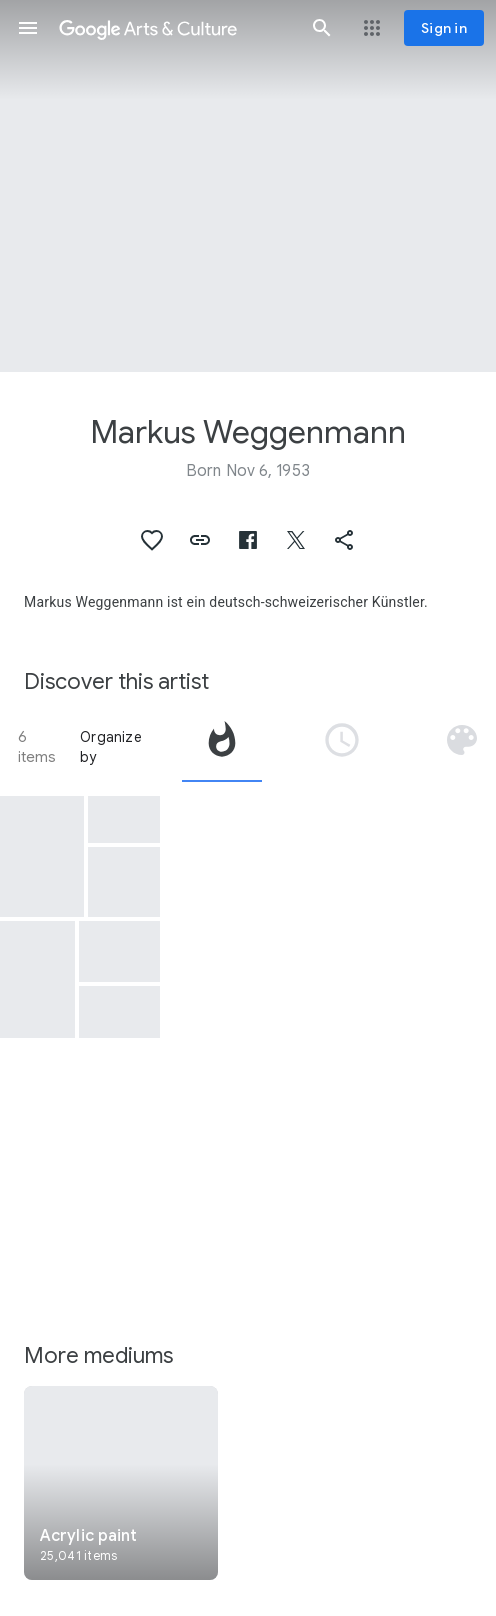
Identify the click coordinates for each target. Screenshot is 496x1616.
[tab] (222, 747)
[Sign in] (444, 28)
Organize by (111, 747)
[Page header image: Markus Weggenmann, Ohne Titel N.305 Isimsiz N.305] (248, 186)
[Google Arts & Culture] (175, 28)
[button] (28, 28)
